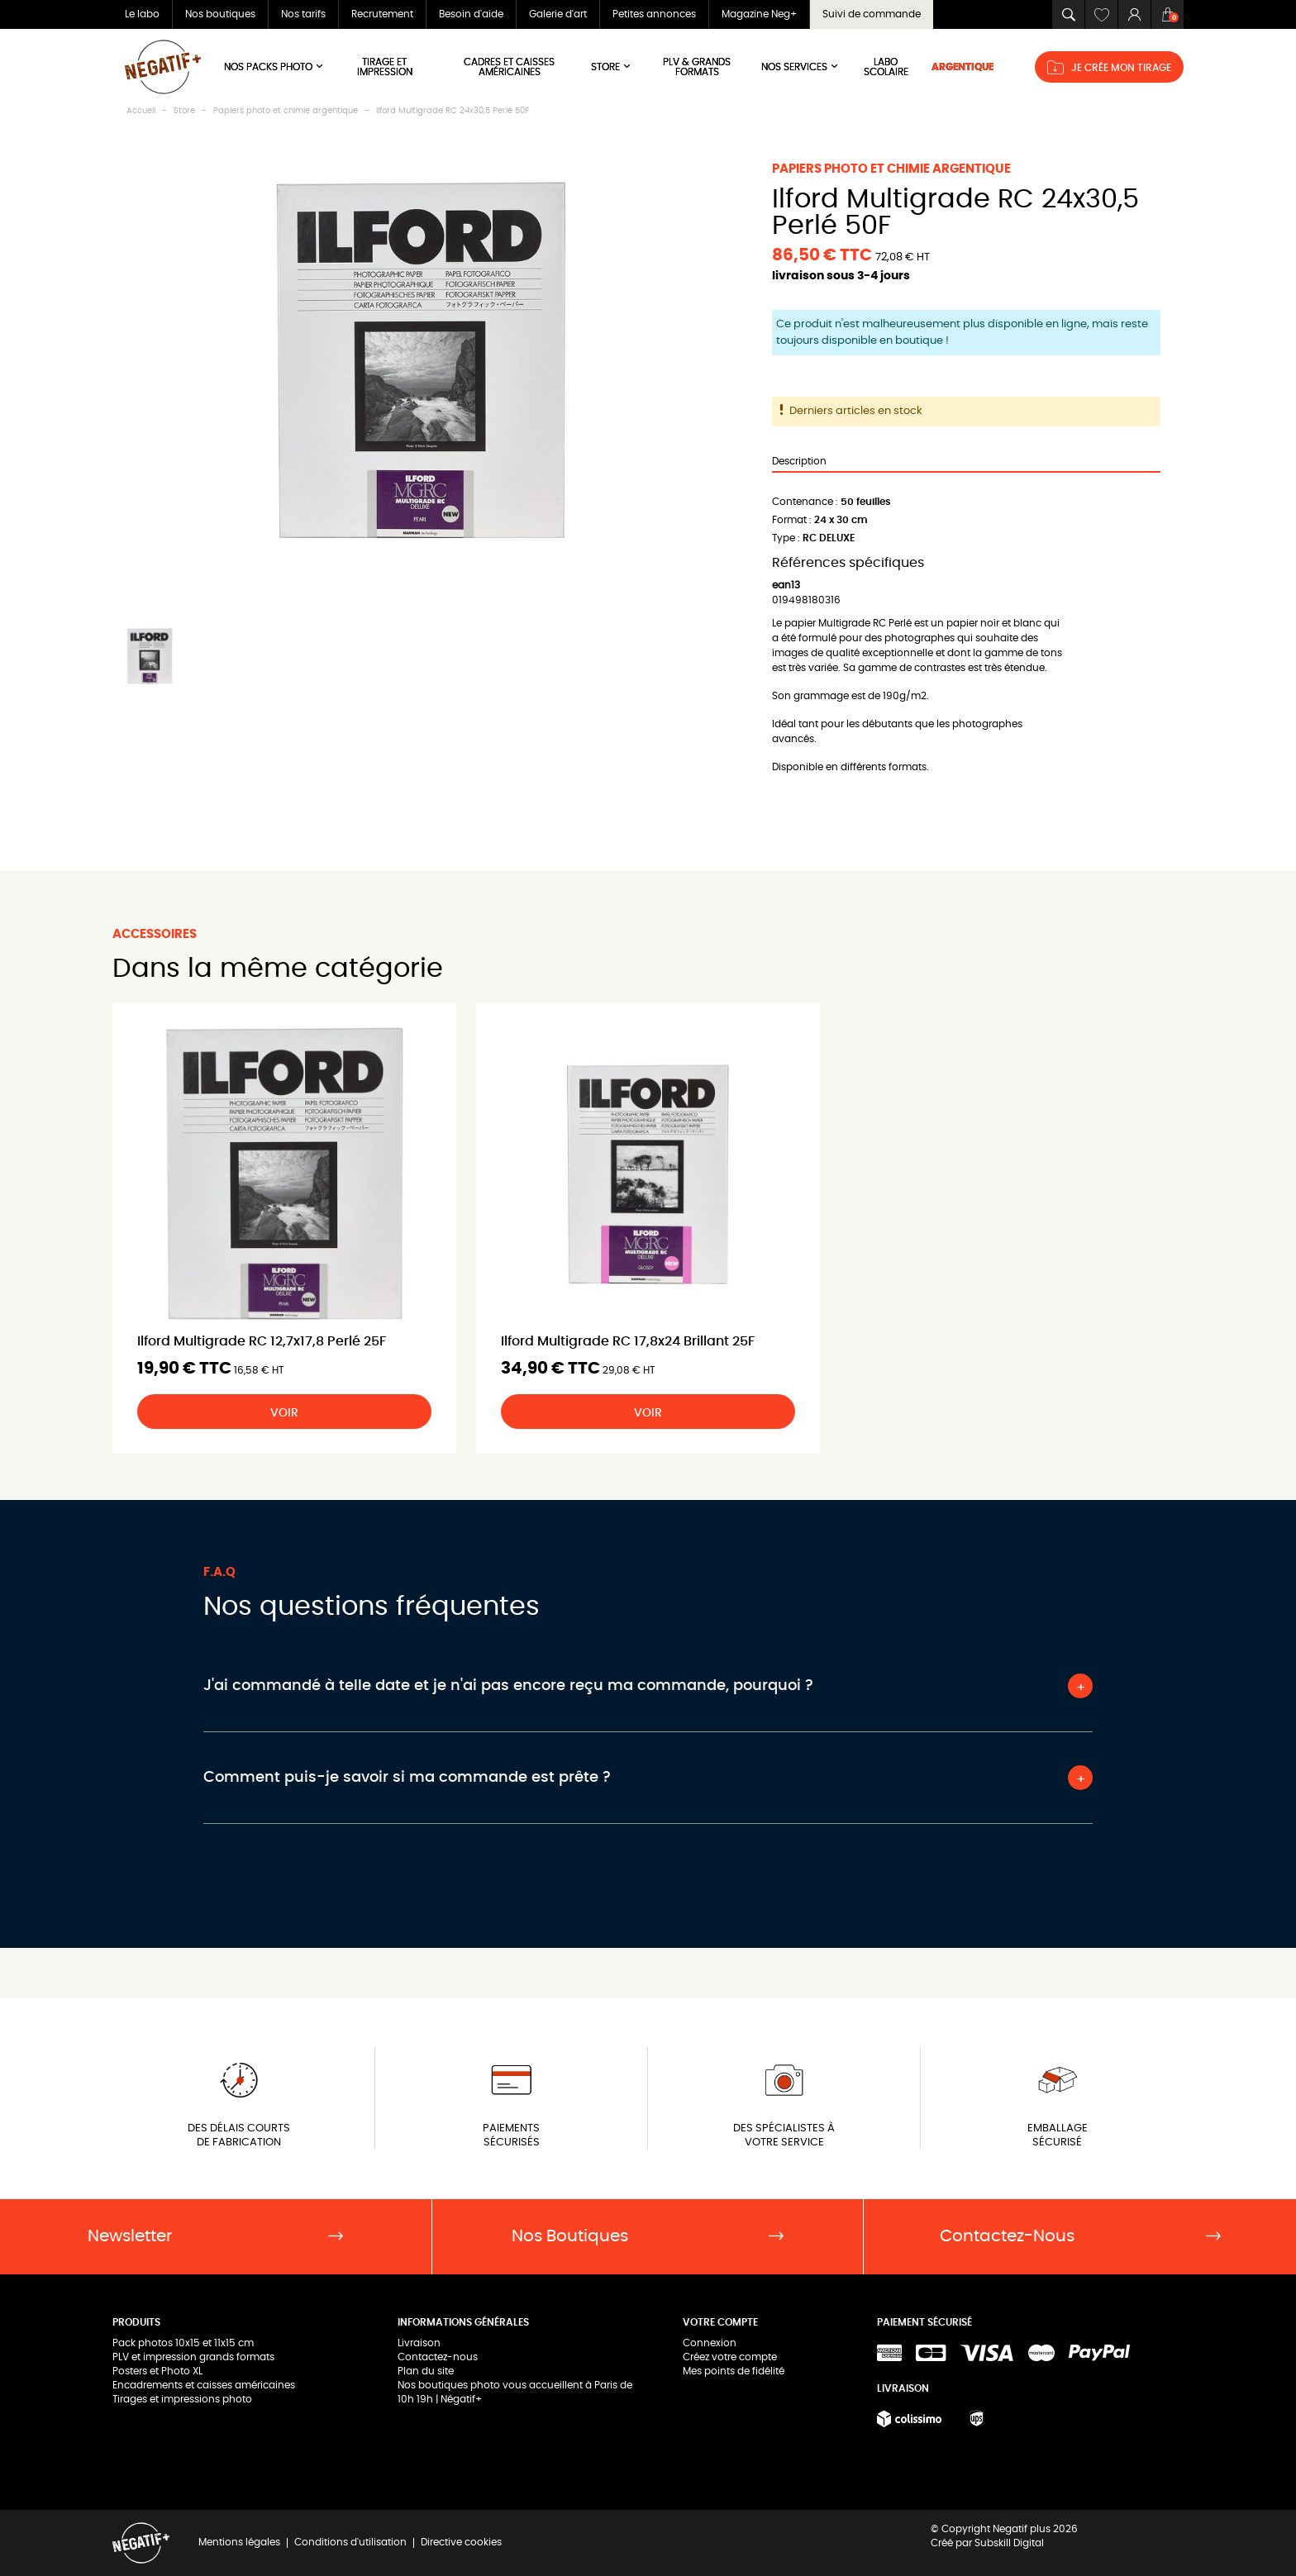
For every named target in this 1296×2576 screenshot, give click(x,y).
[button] (1067, 14)
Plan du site (426, 2371)
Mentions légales (239, 2542)
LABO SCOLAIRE (886, 67)
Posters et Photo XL (157, 2371)
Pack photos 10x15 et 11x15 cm (183, 2343)
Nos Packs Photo (274, 66)
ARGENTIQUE (962, 67)
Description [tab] (799, 461)
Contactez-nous (438, 2357)
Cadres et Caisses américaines (509, 67)
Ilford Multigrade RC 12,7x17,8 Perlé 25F (261, 1341)
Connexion (709, 2343)
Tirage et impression (384, 67)
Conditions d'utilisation (350, 2542)
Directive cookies (461, 2542)
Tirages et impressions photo (182, 2399)
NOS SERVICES (800, 66)
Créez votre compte (730, 2357)
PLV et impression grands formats (193, 2357)
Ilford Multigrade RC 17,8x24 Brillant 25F (628, 1341)
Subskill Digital (1009, 2543)
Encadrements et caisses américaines (203, 2385)
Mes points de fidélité (733, 2371)
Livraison (419, 2343)
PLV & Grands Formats (697, 67)
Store (611, 66)
